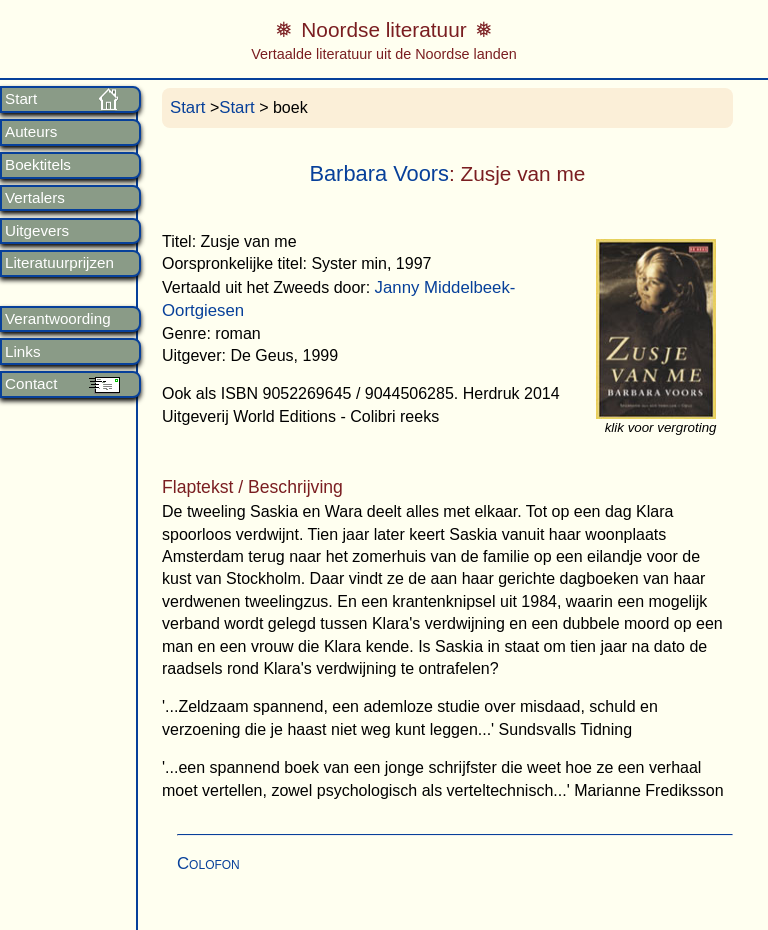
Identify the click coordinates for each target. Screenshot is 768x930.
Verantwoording (58, 319)
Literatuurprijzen (59, 263)
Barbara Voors (379, 173)
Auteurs (31, 132)
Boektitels (38, 165)
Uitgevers (37, 231)
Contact (31, 384)
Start (21, 99)
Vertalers (35, 198)
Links (22, 352)
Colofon (208, 863)
